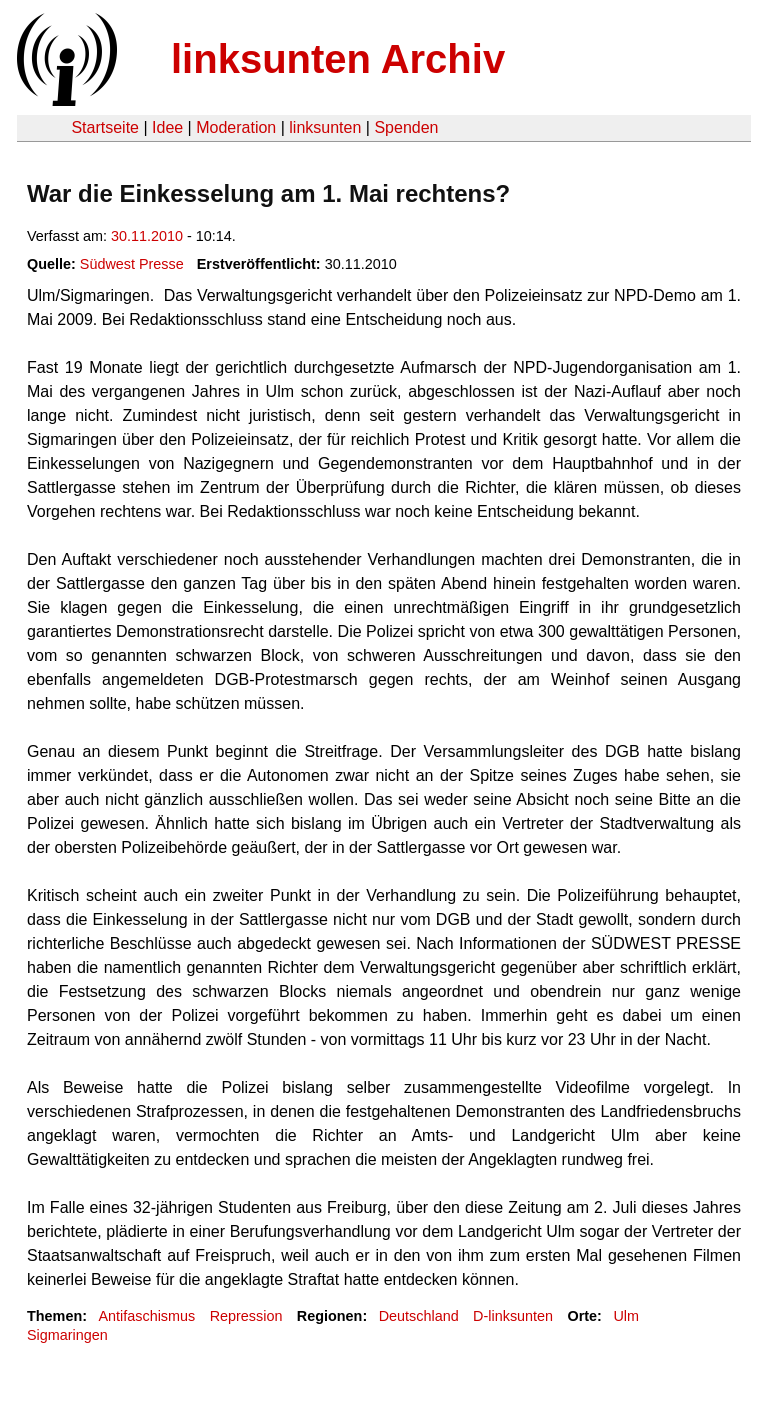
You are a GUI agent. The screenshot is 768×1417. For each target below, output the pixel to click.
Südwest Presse (132, 264)
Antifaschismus (146, 1316)
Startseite (105, 127)
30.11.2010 (147, 236)
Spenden (406, 127)
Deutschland (419, 1316)
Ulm (626, 1316)
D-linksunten (513, 1316)
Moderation (236, 127)
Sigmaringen (67, 1335)
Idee (167, 127)
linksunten (325, 127)
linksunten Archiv (338, 59)
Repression (246, 1316)
